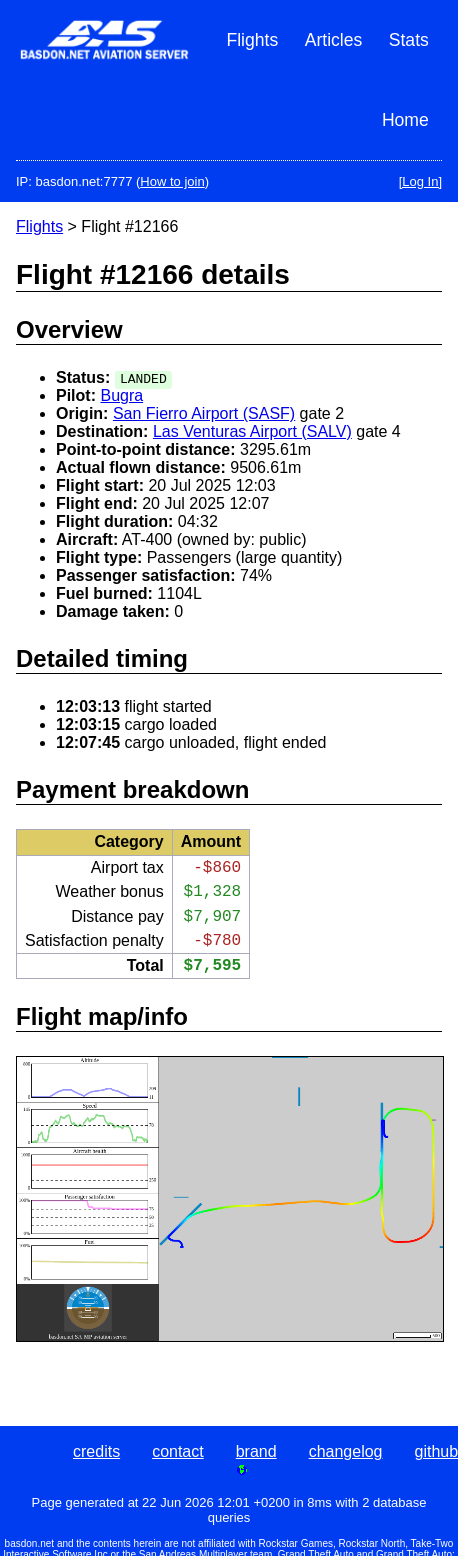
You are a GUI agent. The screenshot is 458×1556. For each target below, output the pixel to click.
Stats (409, 40)
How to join (172, 181)
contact (178, 1451)
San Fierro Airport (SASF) (204, 413)
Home (405, 120)
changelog (346, 1451)
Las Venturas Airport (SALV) (252, 431)
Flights (252, 40)
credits (96, 1451)
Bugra (121, 395)
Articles (334, 40)
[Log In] (420, 181)
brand (256, 1451)
